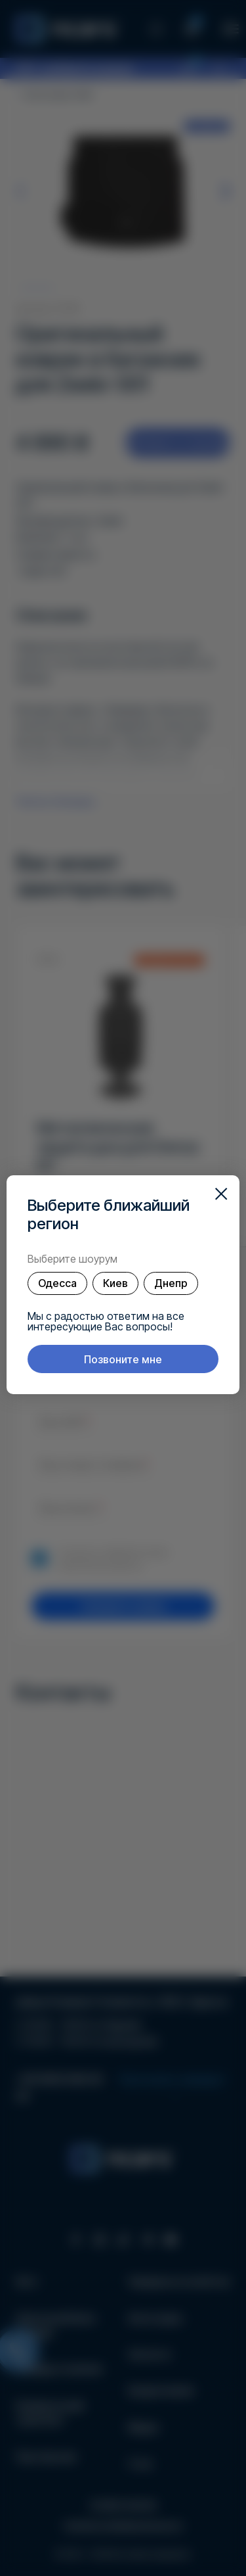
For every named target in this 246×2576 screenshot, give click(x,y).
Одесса (57, 1283)
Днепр (171, 1283)
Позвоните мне (123, 1359)
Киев (115, 1283)
